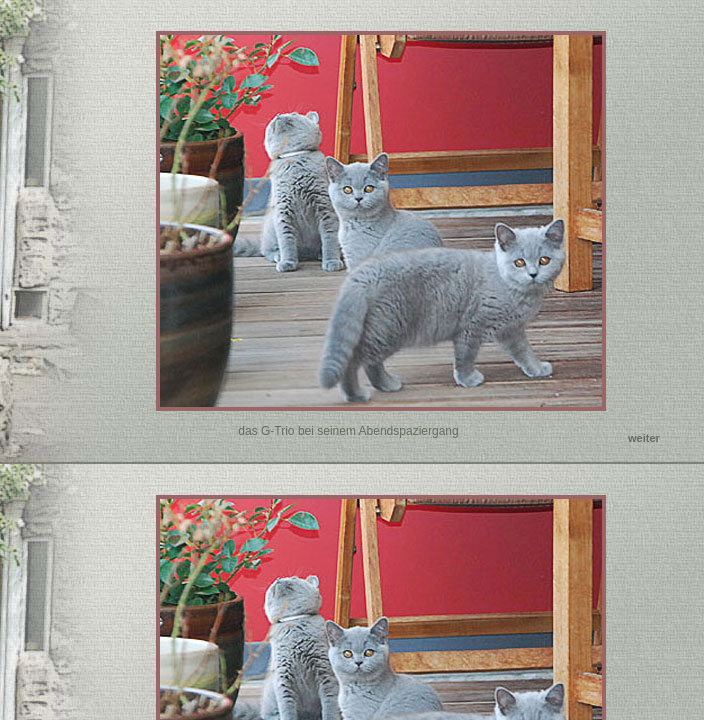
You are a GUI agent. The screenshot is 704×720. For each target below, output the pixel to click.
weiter (644, 438)
